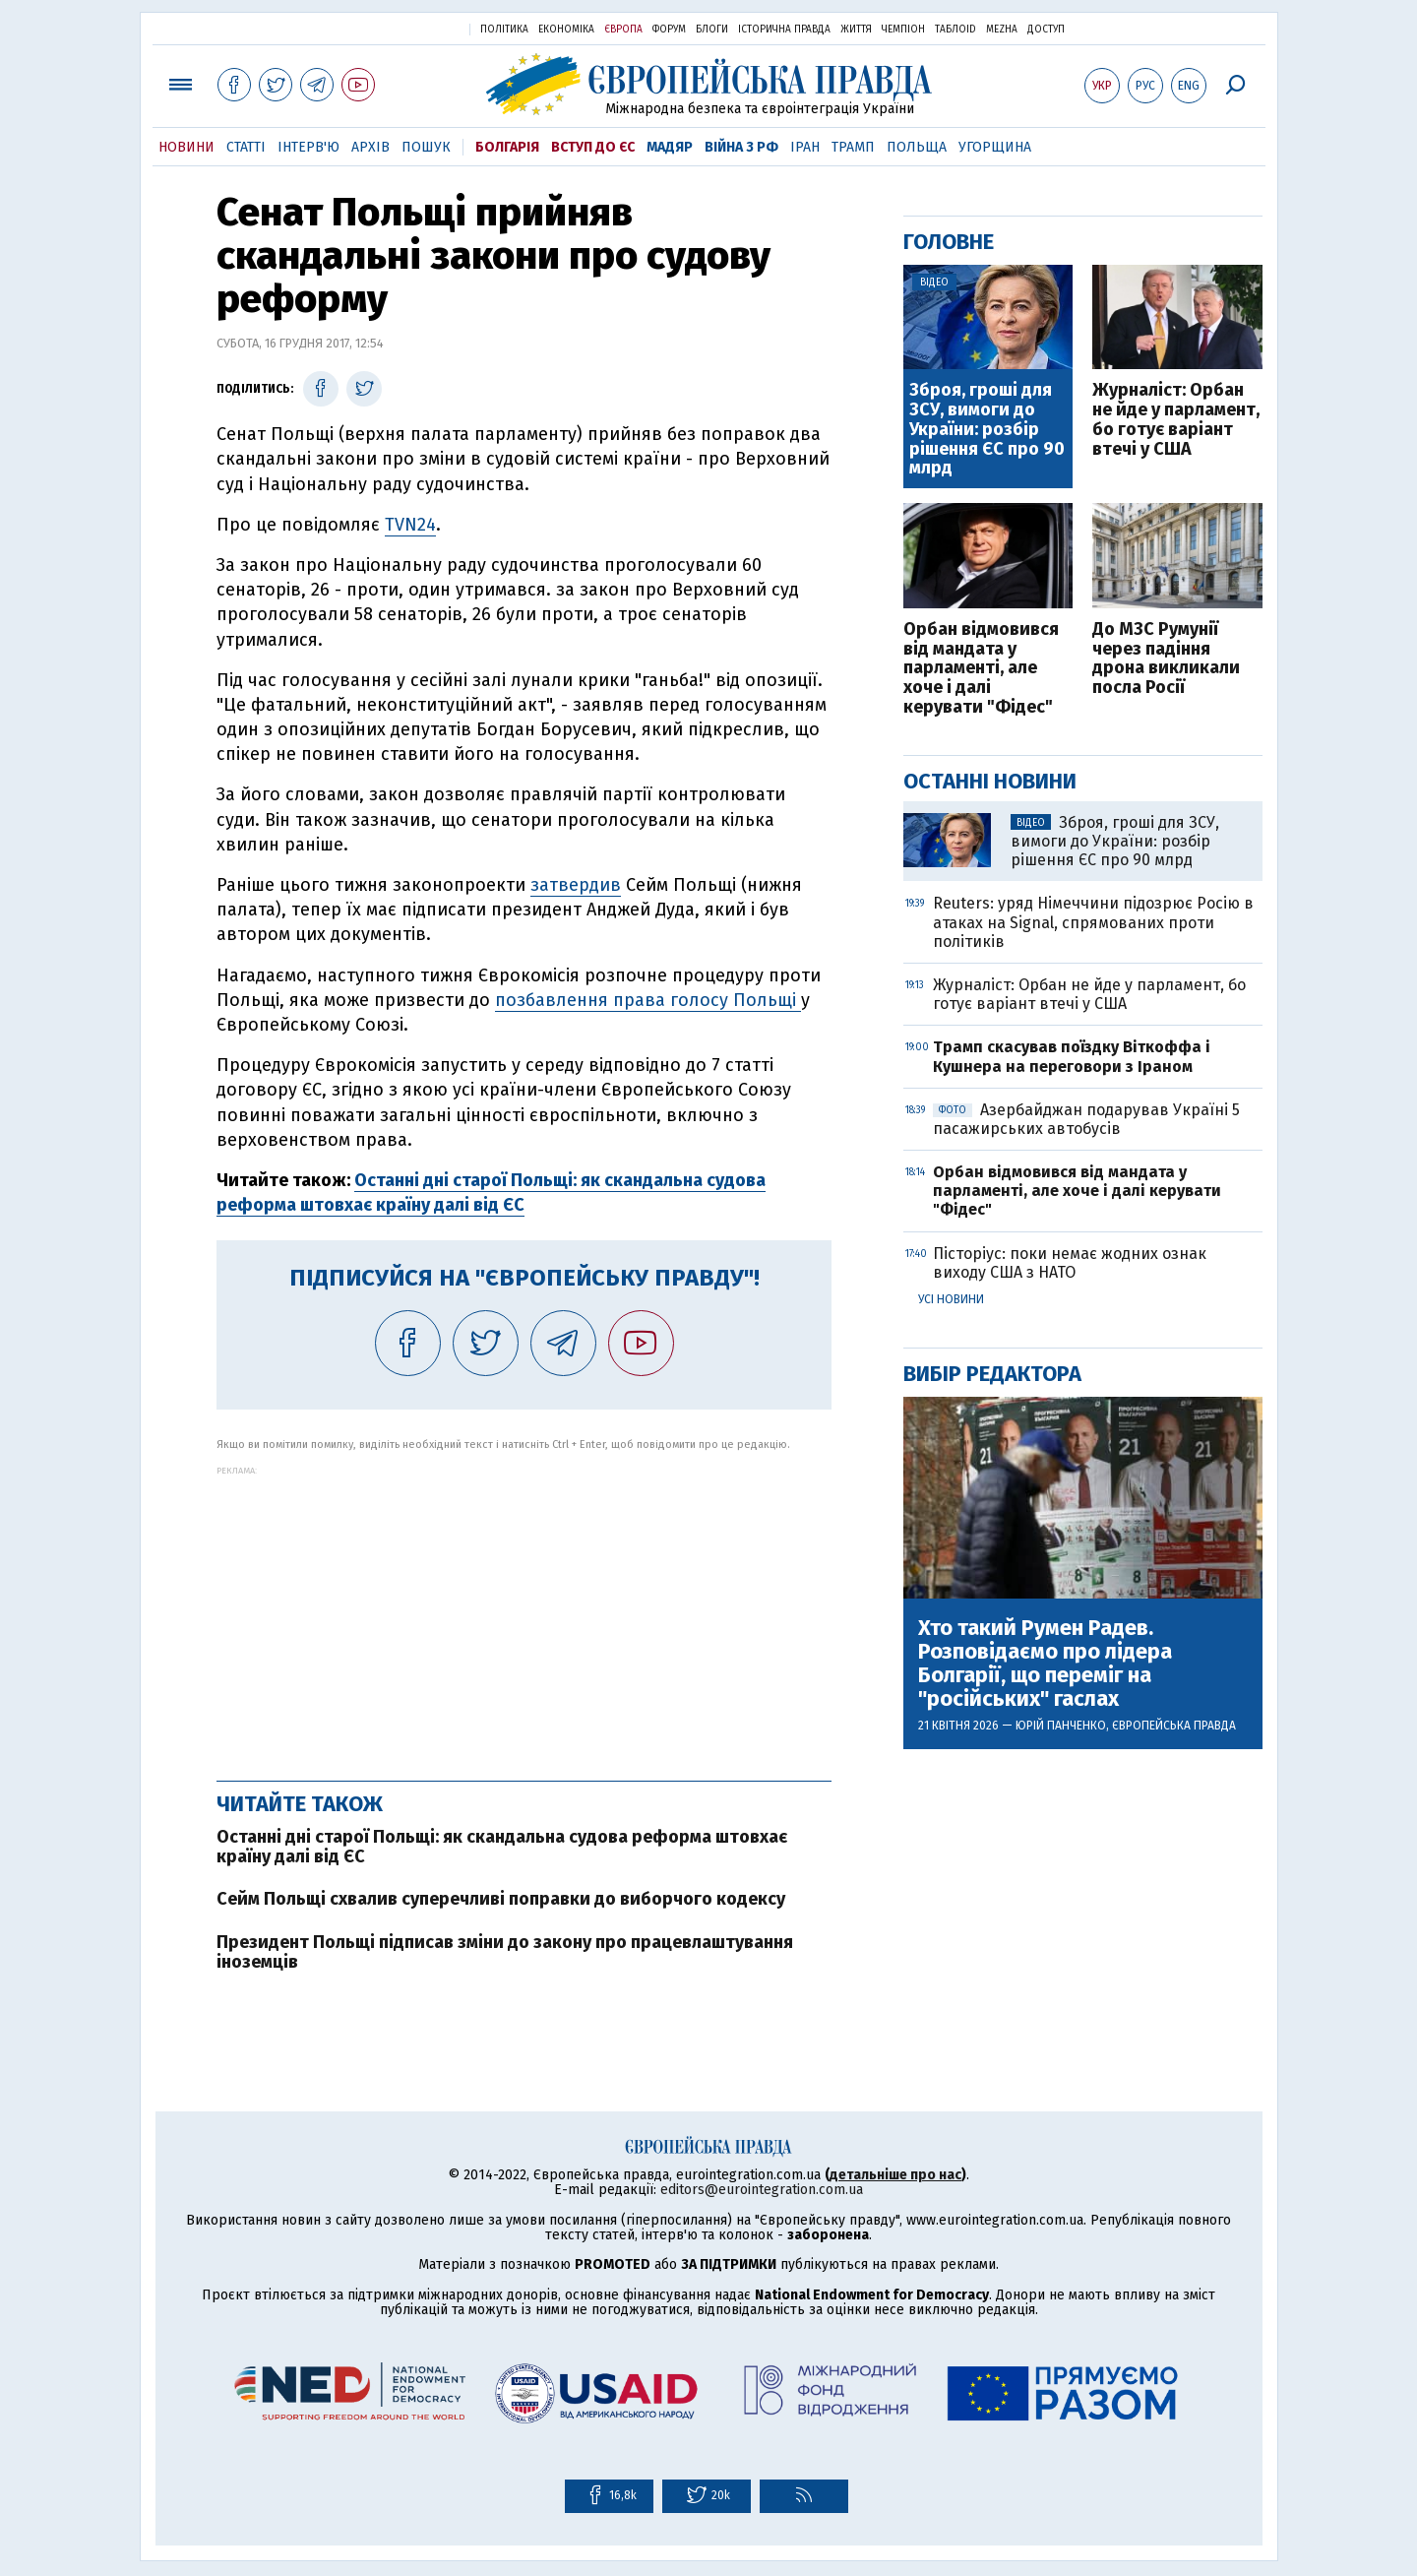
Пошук (426, 147)
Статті (246, 147)
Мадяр (670, 147)
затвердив (575, 885)
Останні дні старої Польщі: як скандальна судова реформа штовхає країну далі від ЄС (501, 1846)
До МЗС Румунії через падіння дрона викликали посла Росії (1166, 659)
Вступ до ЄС (593, 147)
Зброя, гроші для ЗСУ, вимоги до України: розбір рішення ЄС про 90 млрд (987, 429)
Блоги (712, 29)
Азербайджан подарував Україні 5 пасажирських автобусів (1086, 1119)
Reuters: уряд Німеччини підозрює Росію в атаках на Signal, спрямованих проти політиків (1093, 922)
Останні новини (990, 781)
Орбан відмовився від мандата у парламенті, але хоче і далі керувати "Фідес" (981, 669)
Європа (623, 29)
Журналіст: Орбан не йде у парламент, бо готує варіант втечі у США (1176, 420)
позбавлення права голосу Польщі (648, 1000)
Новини (186, 147)
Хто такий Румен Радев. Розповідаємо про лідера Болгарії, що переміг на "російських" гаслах (1045, 1664)
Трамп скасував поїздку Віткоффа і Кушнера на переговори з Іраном (1071, 1056)
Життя (856, 29)
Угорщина (994, 147)
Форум (669, 29)
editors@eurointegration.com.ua (761, 2189)
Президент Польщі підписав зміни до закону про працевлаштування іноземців (504, 1952)
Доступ (1046, 29)
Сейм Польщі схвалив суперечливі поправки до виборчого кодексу (500, 1899)
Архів (370, 147)
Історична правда (784, 29)
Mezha (1001, 29)
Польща (917, 147)
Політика (504, 29)
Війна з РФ (741, 147)
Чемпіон (903, 29)
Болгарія (507, 147)
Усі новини (951, 1299)
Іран (805, 147)
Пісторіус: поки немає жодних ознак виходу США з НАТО (1069, 1263)
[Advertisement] (524, 1613)
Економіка (566, 29)
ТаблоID (955, 29)
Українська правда (406, 28)
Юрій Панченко (1061, 1725)
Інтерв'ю (308, 147)
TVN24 (410, 524)
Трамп (853, 147)
